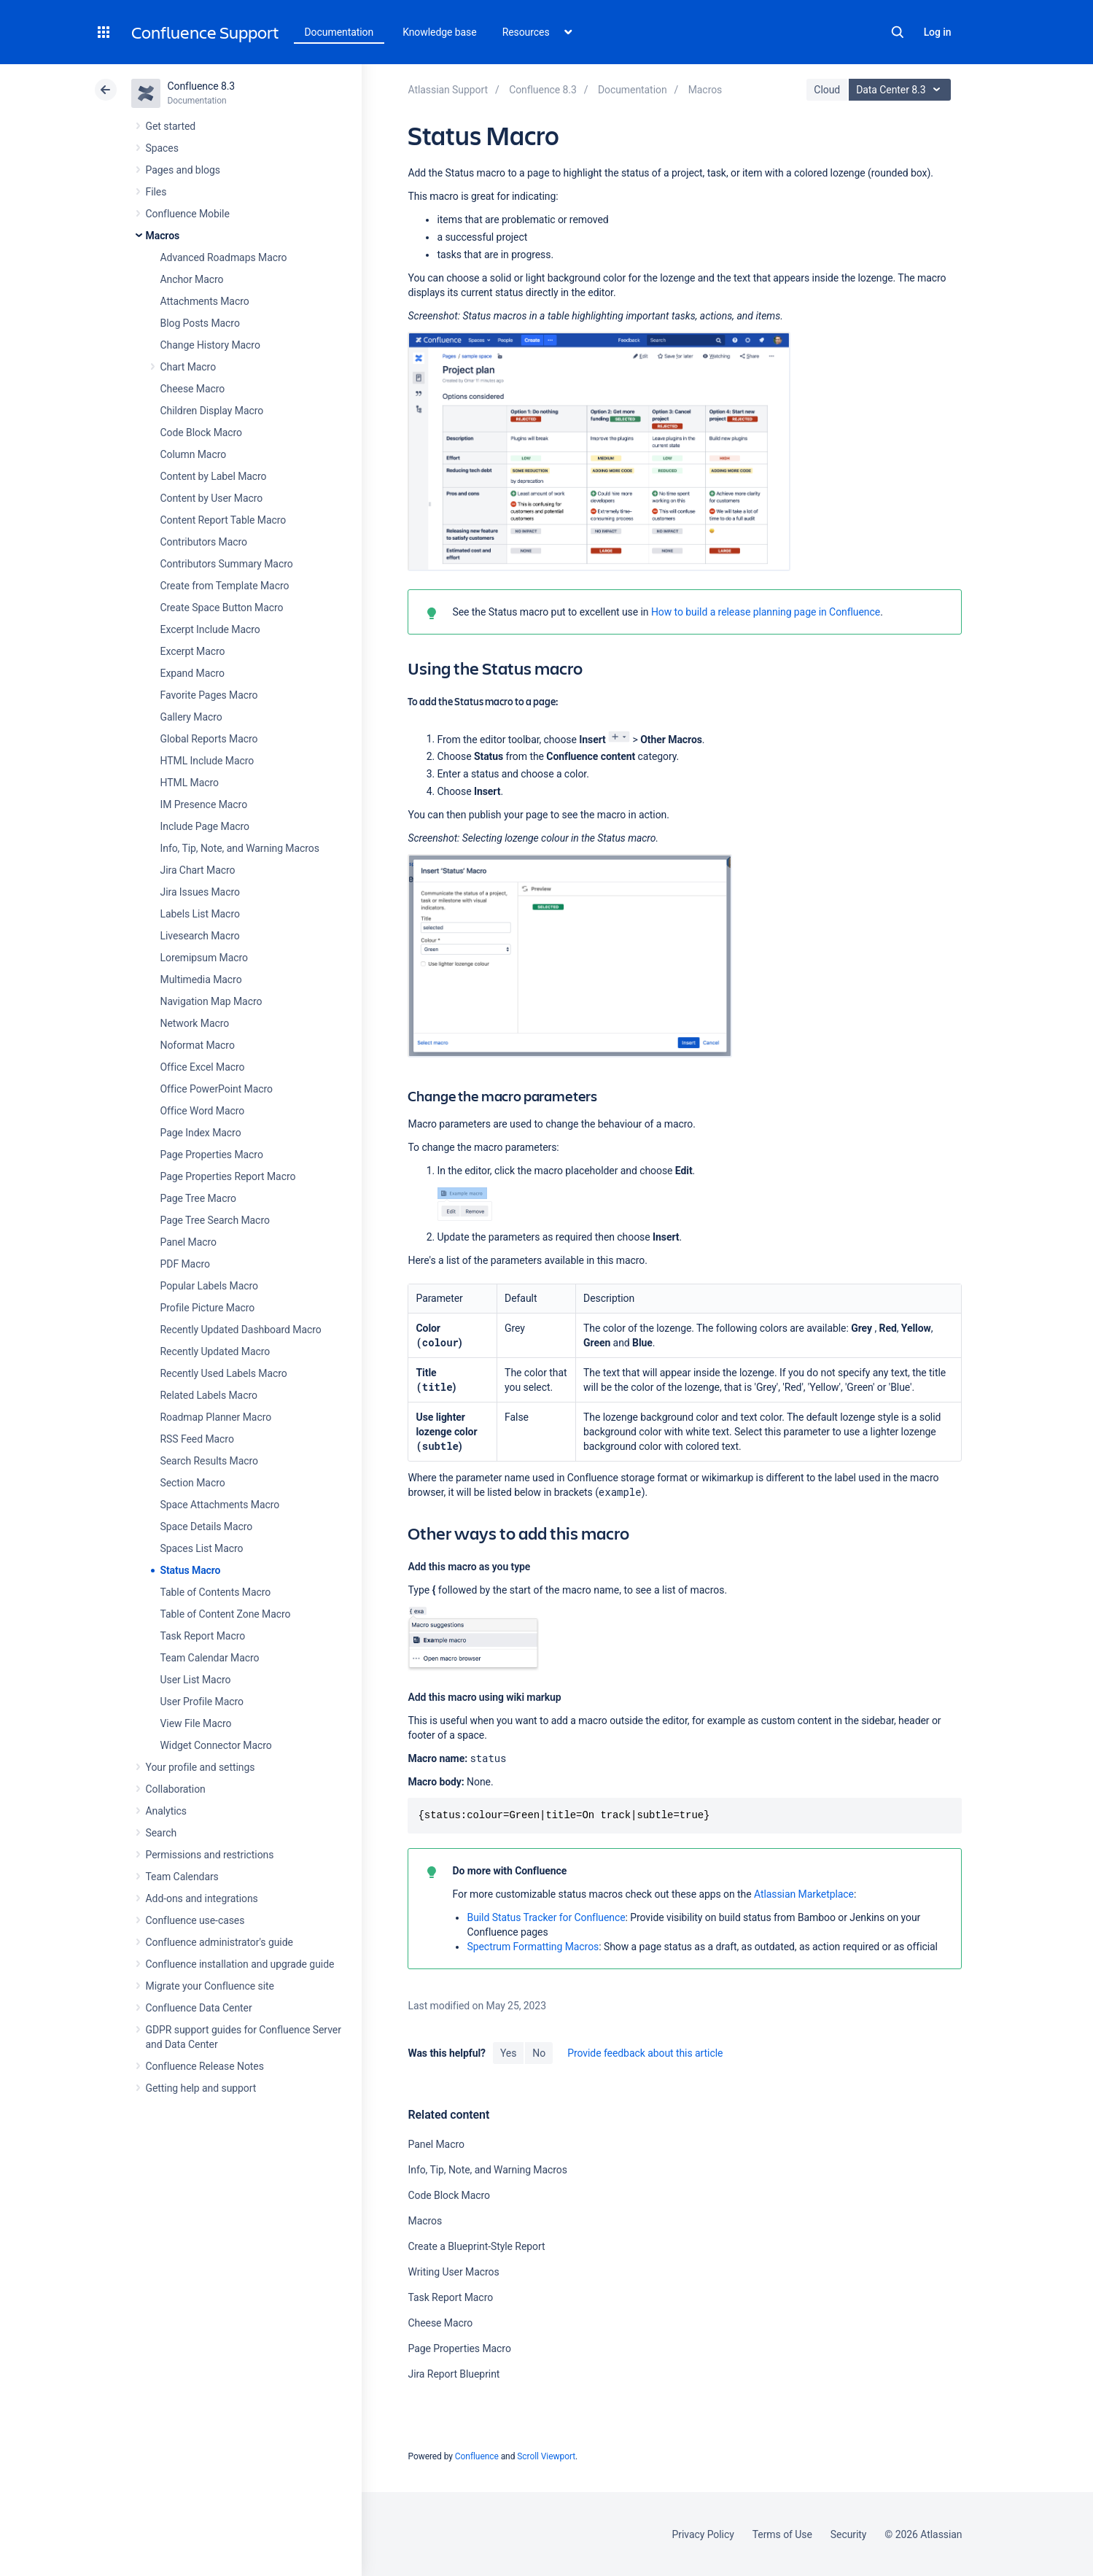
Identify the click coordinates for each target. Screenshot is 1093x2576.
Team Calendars (182, 1876)
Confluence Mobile (188, 214)
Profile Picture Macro (207, 1308)
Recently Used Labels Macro (223, 1373)
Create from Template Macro (224, 585)
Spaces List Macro (202, 1548)
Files (156, 192)
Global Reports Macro (209, 739)
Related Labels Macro (208, 1395)
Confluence (477, 2456)
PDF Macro (185, 1264)
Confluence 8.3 (202, 86)
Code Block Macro (201, 432)
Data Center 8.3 (901, 89)
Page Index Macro (200, 1132)
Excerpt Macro (192, 651)
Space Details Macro (206, 1526)
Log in (938, 32)
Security (849, 2534)
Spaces (162, 148)
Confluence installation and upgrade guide (240, 1964)
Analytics (166, 1811)
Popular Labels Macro (209, 1286)
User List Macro (195, 1679)
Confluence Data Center (199, 2008)
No (538, 2053)
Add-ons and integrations (202, 1898)
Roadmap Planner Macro (216, 1417)
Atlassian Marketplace (804, 1894)
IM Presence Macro (204, 804)
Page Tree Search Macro (215, 1220)
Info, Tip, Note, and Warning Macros (239, 848)
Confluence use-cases (195, 1920)
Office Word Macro (202, 1111)
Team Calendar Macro (210, 1658)
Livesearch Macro (200, 936)
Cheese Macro (192, 389)
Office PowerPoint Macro (216, 1089)
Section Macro (192, 1483)
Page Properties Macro (211, 1154)
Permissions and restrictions (210, 1855)
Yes (508, 2053)
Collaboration (176, 1789)
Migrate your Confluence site (210, 1986)
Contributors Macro (204, 542)
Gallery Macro (191, 717)
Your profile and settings (200, 1767)
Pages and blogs (183, 170)
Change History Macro (210, 345)
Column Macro (193, 454)
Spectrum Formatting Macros (533, 1946)
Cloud (827, 90)
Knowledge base (439, 32)
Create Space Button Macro (222, 607)
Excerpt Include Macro (210, 629)
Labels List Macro (200, 914)
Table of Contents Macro (215, 1592)
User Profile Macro (202, 1701)
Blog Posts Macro (200, 323)
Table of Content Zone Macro (225, 1614)
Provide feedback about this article (645, 2053)
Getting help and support (201, 2088)
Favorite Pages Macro (209, 695)
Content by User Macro (211, 498)
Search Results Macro (209, 1461)
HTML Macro (189, 782)
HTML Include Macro (207, 761)
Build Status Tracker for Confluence (546, 1917)
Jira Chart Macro (198, 870)
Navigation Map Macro (211, 1001)
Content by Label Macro (213, 476)
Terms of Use (782, 2534)
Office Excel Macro (202, 1067)
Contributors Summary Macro (226, 564)
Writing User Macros (453, 2272)
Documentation (339, 32)
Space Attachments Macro (220, 1504)
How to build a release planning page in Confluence (765, 612)
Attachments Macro (204, 301)
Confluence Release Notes (205, 2066)
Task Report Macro (203, 1636)
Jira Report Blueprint (453, 2374)
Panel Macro (188, 1242)
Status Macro (190, 1570)
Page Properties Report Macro (228, 1176)
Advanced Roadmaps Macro (223, 257)
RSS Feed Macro (197, 1439)
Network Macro (195, 1023)
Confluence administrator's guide (219, 1942)
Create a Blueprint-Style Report (476, 2246)
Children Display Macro (212, 410)
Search (897, 32)
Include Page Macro (204, 826)
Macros (163, 235)
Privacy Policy (703, 2534)
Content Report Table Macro (223, 520)
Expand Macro (192, 673)
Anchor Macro (192, 279)
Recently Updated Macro (215, 1351)
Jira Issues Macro (200, 892)
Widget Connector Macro (216, 1745)
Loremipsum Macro (204, 957)
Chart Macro (188, 367)
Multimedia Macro (201, 979)
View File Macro (196, 1723)
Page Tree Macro (198, 1198)
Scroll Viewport (546, 2456)
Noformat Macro (197, 1045)
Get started (171, 126)
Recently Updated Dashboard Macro (241, 1329)
